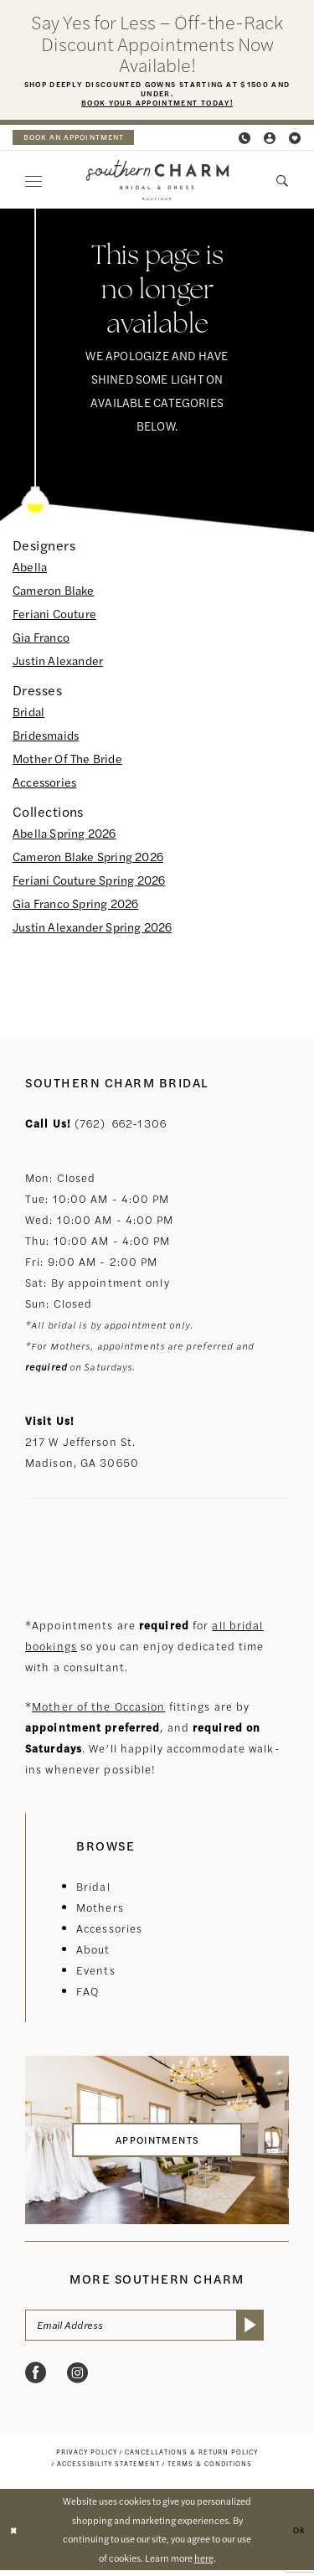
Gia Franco (41, 639)
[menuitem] (80, 140)
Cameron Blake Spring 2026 (88, 858)
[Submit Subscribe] (273, 2329)
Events (96, 1972)
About (93, 1951)
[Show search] (283, 183)
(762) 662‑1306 (121, 1125)
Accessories (44, 784)
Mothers (100, 1910)
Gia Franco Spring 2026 (75, 905)
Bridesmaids (46, 737)
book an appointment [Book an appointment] (80, 140)
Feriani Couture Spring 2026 (89, 882)
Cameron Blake (54, 592)
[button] (270, 140)
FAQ (87, 1993)
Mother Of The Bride (67, 760)
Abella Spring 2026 (64, 835)
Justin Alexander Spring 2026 (92, 929)
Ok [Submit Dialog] (298, 2534)
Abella (30, 568)
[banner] (157, 183)
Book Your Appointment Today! (157, 105)
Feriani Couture (54, 615)
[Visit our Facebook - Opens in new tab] (35, 2378)
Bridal (28, 713)
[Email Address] (157, 2329)
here (204, 2563)
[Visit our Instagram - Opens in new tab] (77, 2378)
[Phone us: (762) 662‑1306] (245, 140)
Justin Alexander (58, 662)
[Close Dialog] (14, 2535)
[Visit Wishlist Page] (295, 140)
